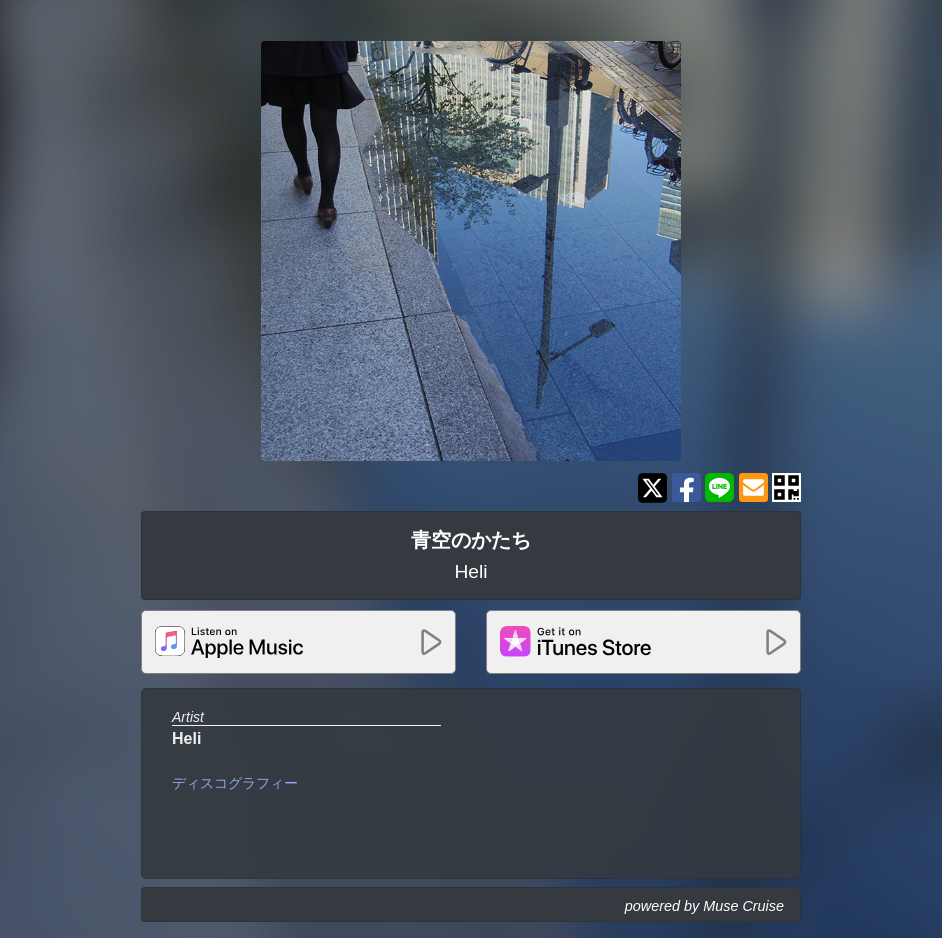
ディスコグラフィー (235, 783)
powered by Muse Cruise (704, 906)
